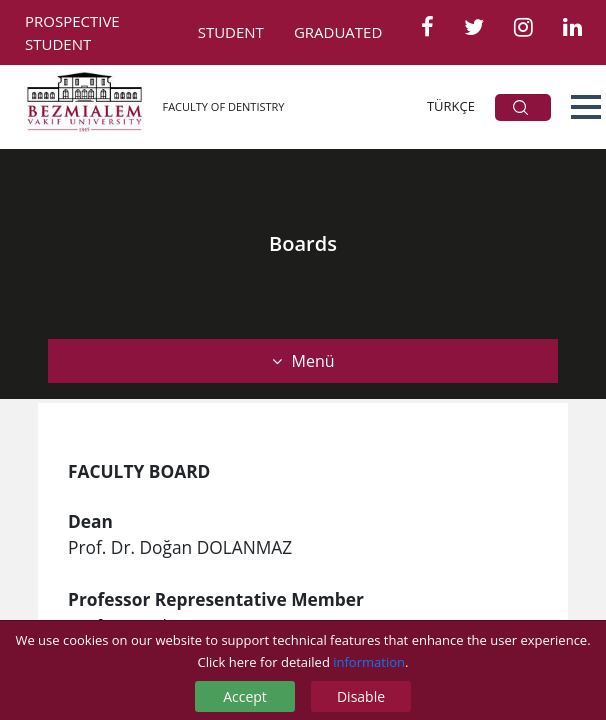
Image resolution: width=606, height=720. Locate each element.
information (369, 662)
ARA (520, 107)
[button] (586, 107)
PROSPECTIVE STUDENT (72, 32)
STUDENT (231, 32)
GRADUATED (338, 32)
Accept (245, 696)
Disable (361, 696)
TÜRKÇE (451, 106)
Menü (303, 361)
